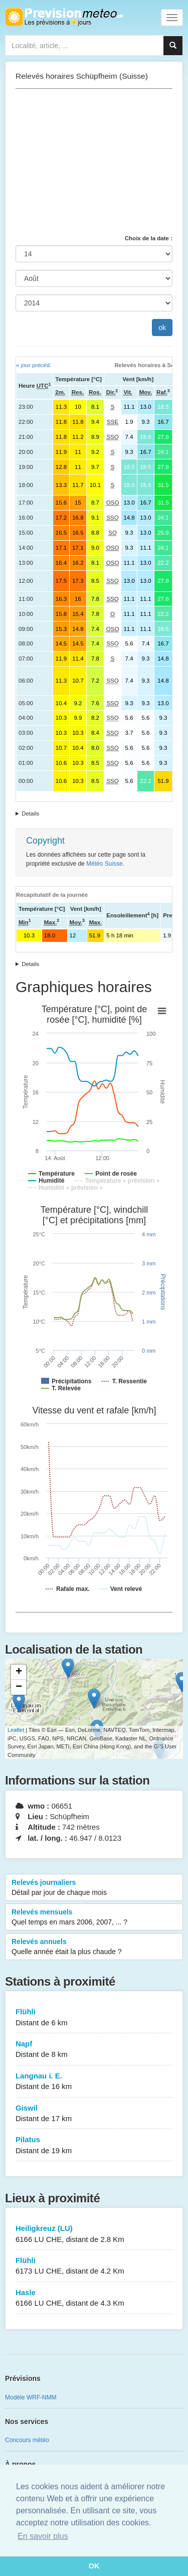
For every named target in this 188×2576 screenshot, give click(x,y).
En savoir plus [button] (43, 2536)
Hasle (94, 2298)
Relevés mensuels (94, 1917)
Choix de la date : (148, 238)
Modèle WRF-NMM (31, 2397)
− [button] (19, 1687)
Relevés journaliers (94, 1887)
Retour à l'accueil (64, 17)
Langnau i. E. (94, 2081)
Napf (94, 2049)
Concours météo (27, 2440)
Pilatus (94, 2145)
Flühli (94, 2017)
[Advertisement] (94, 161)
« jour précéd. (33, 365)
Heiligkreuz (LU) (94, 2234)
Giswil (94, 2114)
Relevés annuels (94, 1947)
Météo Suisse (104, 863)
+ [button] (19, 1672)
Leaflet (16, 1730)
